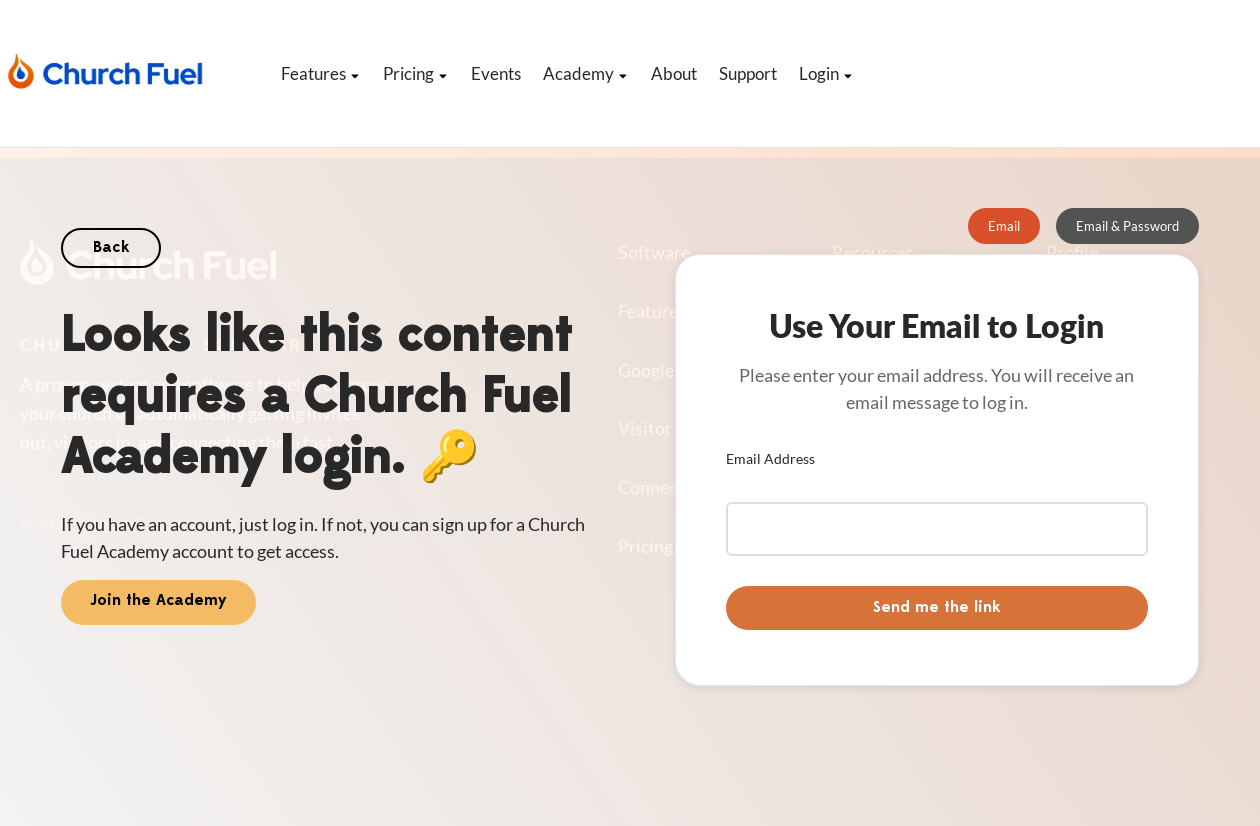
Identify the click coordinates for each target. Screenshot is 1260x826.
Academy (586, 73)
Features (321, 73)
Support (748, 73)
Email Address (770, 458)
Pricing (416, 73)
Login (826, 73)
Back (111, 248)
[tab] (1004, 226)
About (674, 73)
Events (496, 73)
